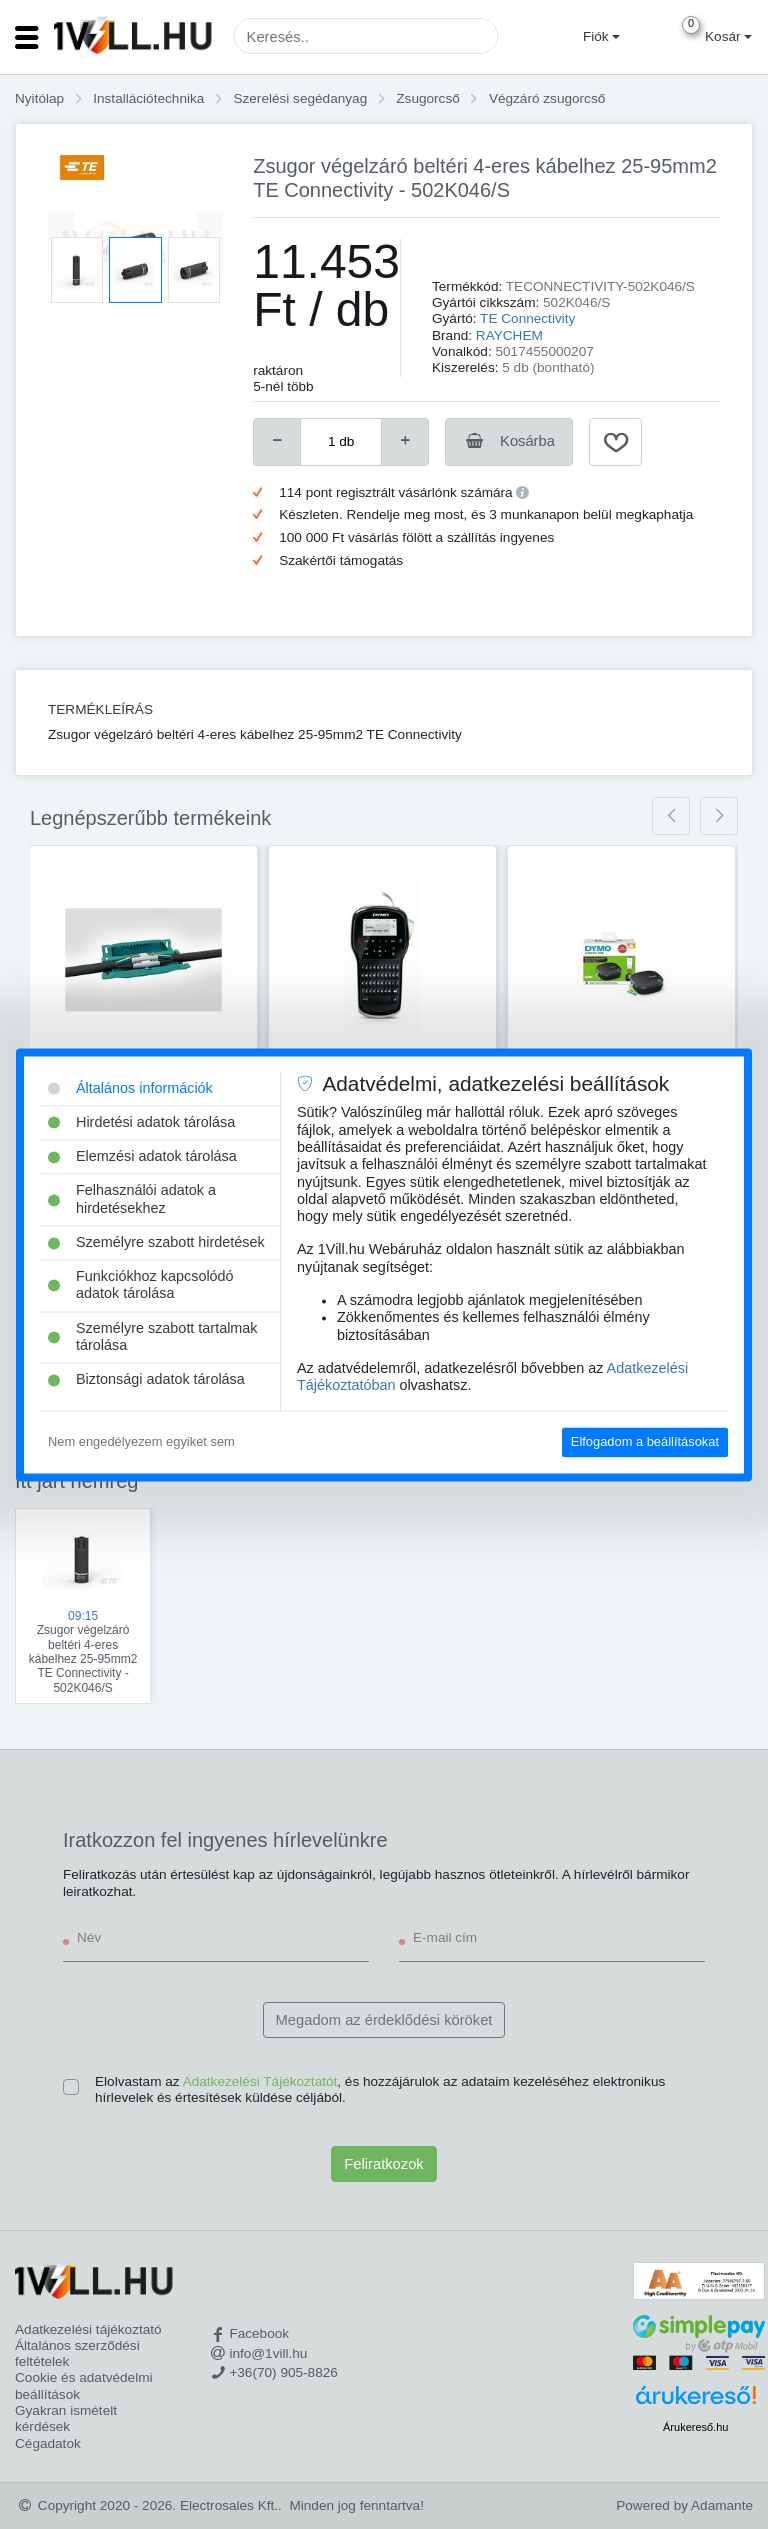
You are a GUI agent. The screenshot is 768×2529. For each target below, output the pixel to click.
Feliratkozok (383, 2164)
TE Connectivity (527, 318)
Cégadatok (48, 2443)
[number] (341, 442)
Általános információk (130, 1088)
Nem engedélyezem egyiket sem (141, 1442)
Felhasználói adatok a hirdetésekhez (132, 1199)
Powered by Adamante (684, 2505)
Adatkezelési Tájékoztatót (260, 2081)
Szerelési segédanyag (300, 98)
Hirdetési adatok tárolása (141, 1122)
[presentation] (671, 816)
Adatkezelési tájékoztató (88, 2329)
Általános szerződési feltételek (77, 2353)
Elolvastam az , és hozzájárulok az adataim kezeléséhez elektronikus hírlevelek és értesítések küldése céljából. (380, 2089)
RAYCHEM (509, 335)
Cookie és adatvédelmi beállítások (84, 2385)
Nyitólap (39, 98)
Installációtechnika (148, 98)
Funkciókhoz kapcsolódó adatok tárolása (141, 1285)
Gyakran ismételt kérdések (66, 2418)
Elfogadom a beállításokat (645, 1442)
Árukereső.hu (695, 2427)
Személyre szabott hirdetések (156, 1242)
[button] (599, 37)
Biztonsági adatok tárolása (146, 1380)
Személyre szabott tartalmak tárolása (153, 1336)
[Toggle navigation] (27, 37)
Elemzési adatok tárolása (142, 1156)
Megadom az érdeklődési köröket (384, 2020)
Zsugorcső (427, 98)
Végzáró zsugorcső (547, 98)
